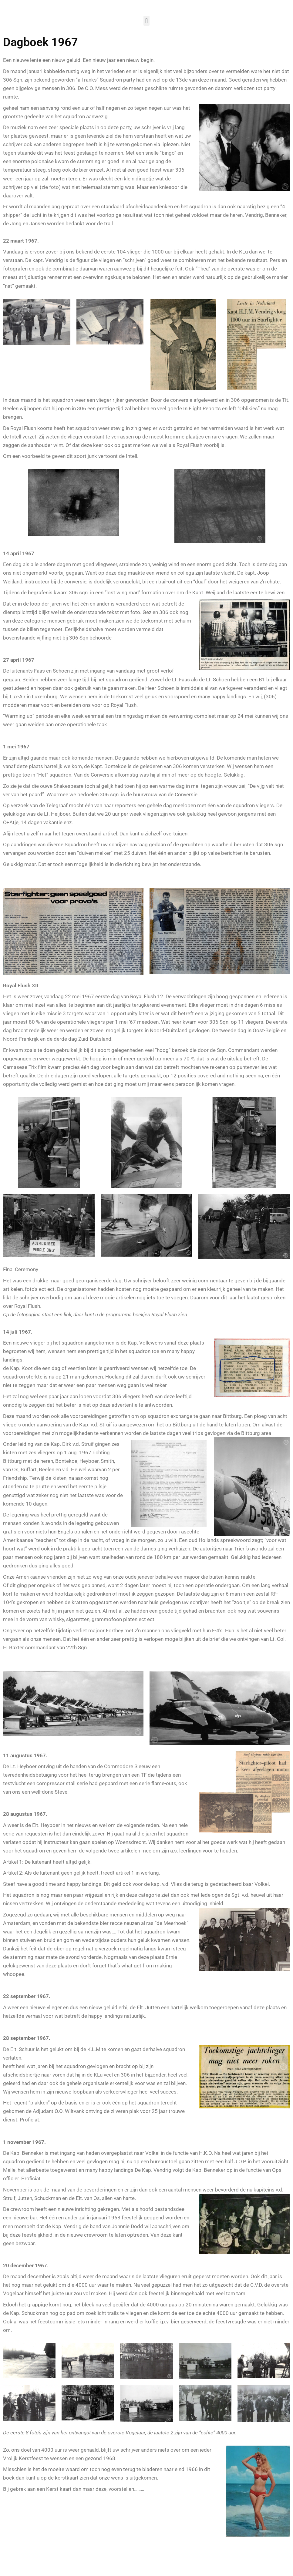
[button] (146, 21)
